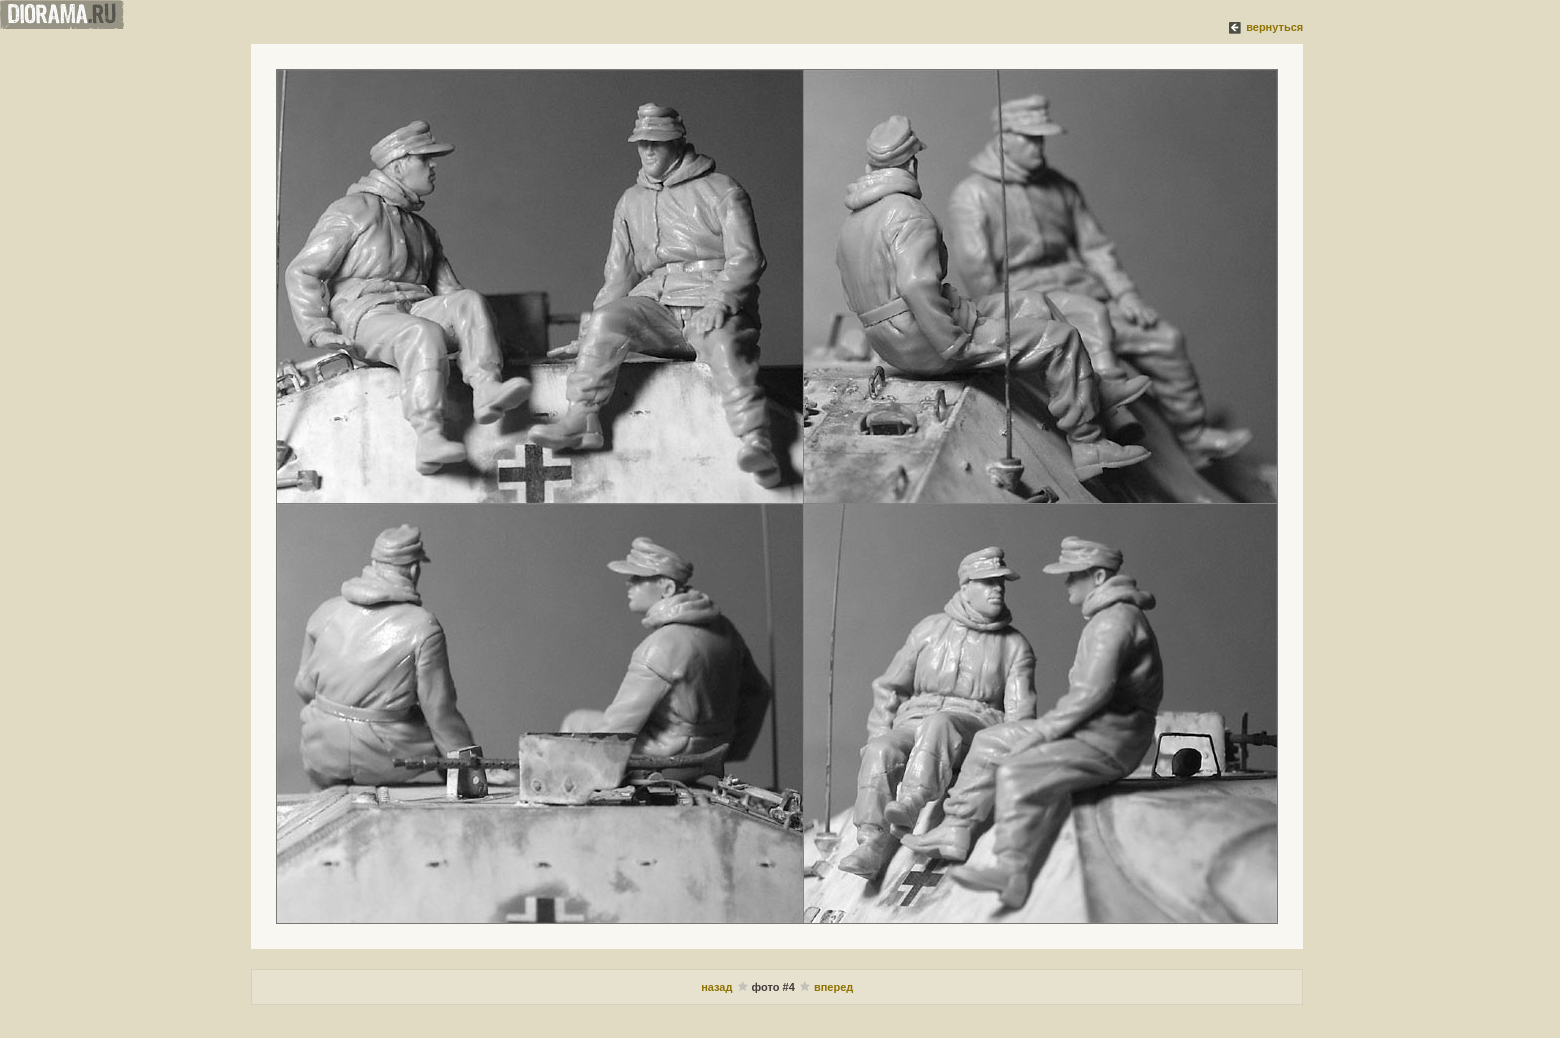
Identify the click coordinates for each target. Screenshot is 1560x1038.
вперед (833, 987)
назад (716, 987)
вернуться (1274, 27)
